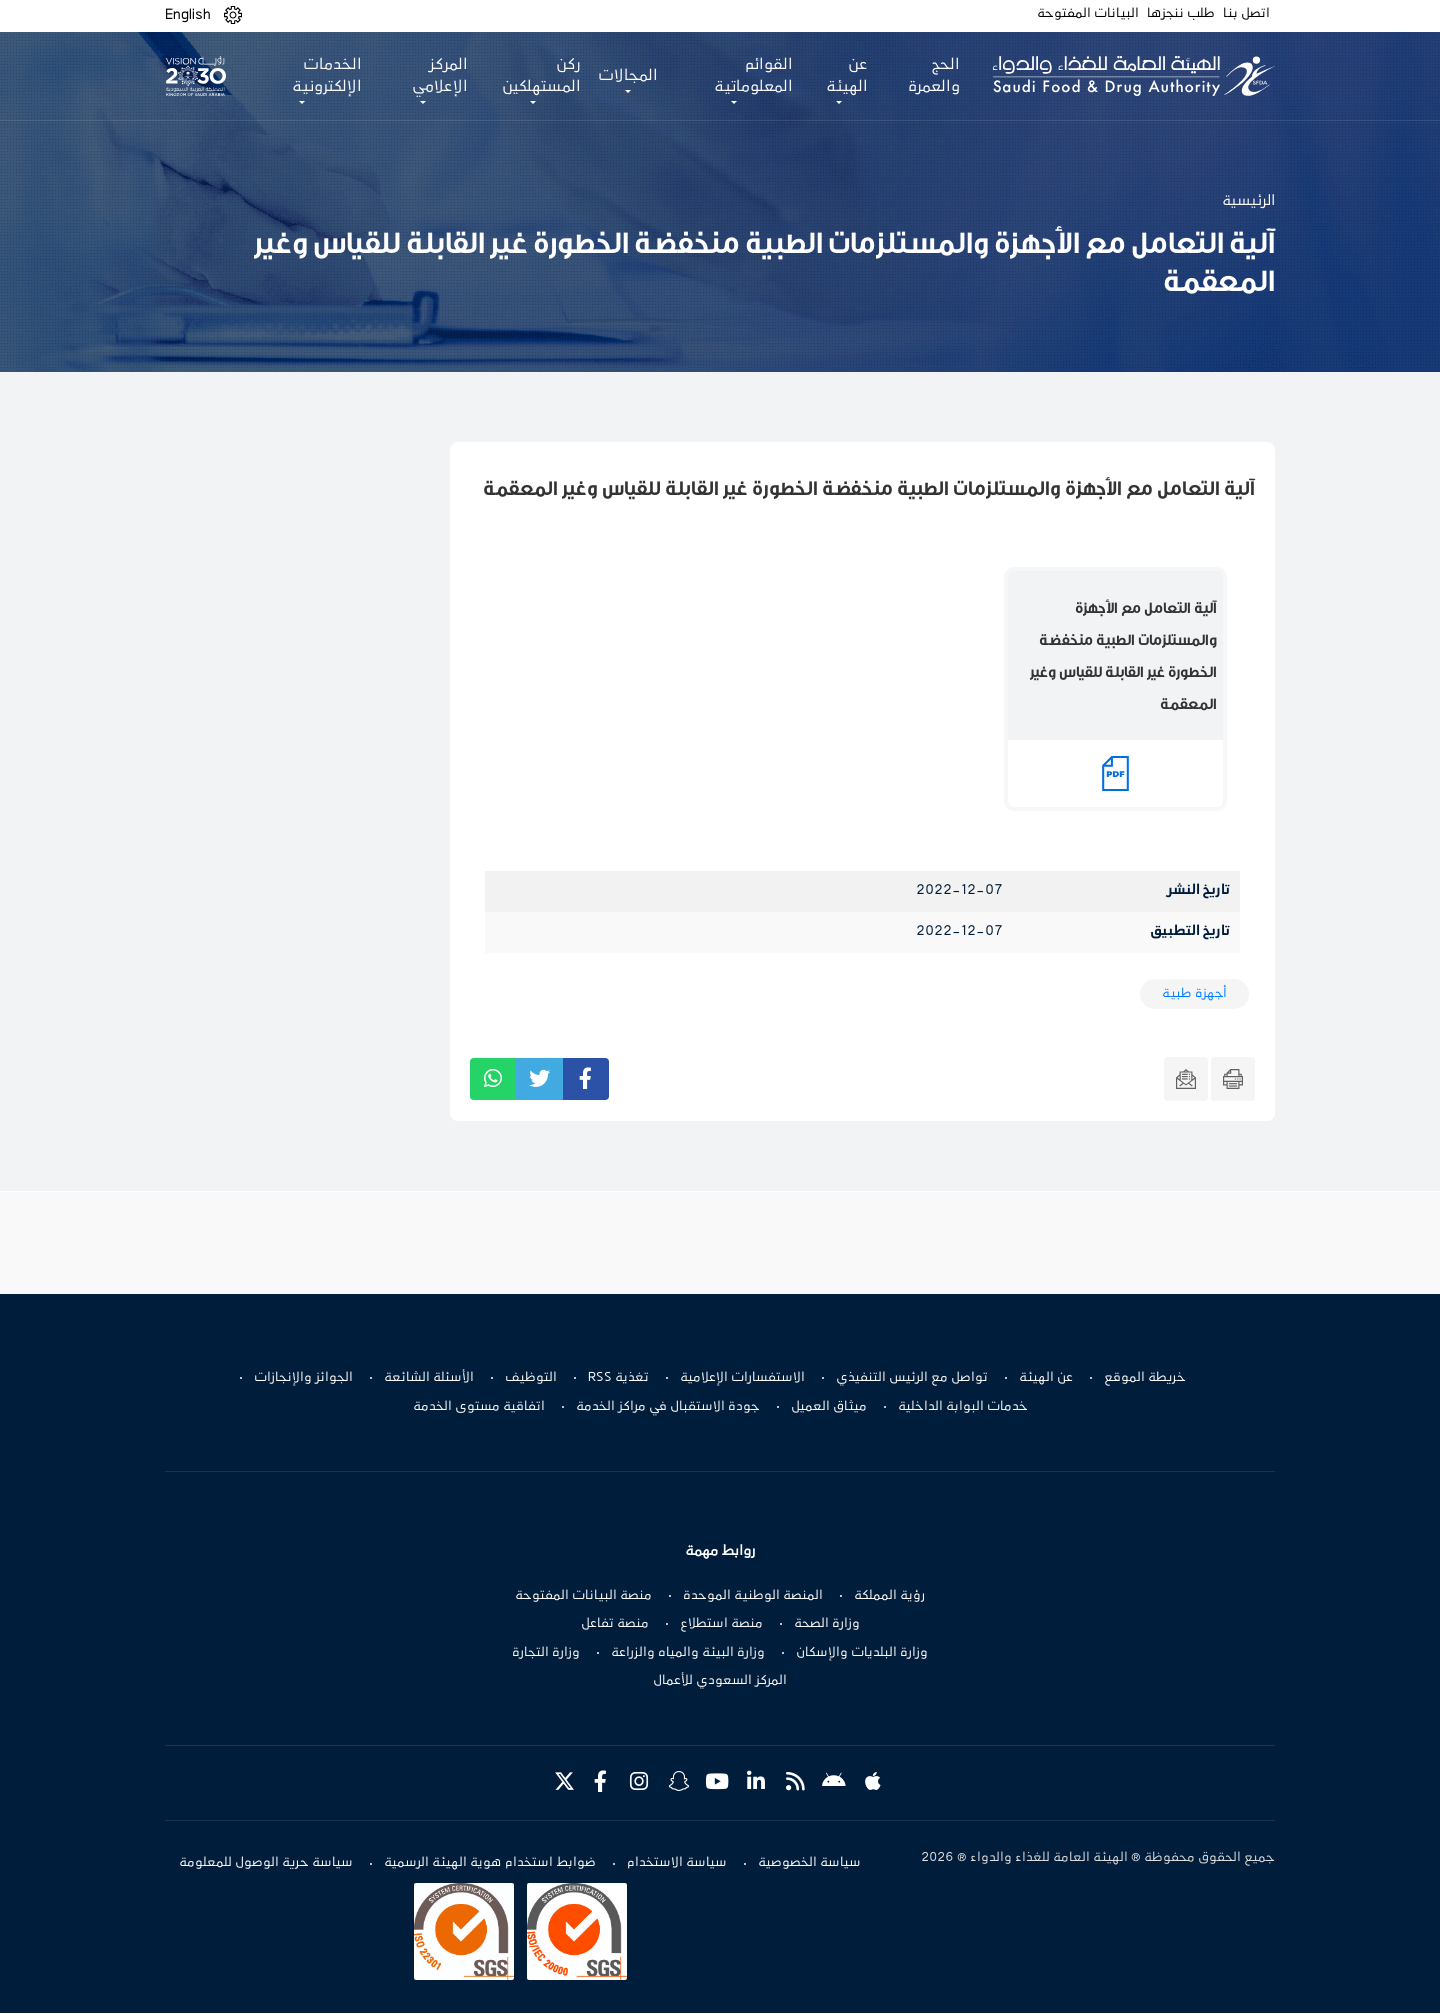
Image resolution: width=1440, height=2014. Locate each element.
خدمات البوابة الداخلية (963, 1407)
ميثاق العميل (829, 1407)
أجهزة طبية (1194, 994)
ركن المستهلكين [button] (539, 76)
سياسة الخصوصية (809, 1864)
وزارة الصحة (827, 1624)
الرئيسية (1248, 201)
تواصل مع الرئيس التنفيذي (912, 1378)
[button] (233, 15)
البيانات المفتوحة (1088, 14)
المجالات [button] (626, 76)
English (188, 15)
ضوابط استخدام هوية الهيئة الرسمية (490, 1864)
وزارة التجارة (546, 1653)
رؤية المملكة (889, 1596)
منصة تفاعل (615, 1624)
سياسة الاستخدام (677, 1864)
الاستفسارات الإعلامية (742, 1378)
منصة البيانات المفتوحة (583, 1596)
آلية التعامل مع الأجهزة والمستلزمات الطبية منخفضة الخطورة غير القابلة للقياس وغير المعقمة (1123, 656)
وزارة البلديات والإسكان (862, 1653)
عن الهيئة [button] (843, 76)
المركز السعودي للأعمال (720, 1681)
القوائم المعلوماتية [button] (750, 76)
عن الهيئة (1046, 1378)
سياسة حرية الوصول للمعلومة (266, 1864)
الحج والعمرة (930, 76)
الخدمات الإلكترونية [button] (326, 76)
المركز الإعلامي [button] (438, 76)
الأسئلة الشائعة (429, 1378)
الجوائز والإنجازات (303, 1378)
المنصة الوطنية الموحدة (753, 1596)
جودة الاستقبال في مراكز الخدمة (668, 1407)
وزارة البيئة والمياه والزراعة (688, 1653)
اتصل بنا (1246, 14)
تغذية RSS (618, 1378)
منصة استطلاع (721, 1624)
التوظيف (531, 1378)
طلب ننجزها (1181, 14)
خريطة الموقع (1145, 1378)
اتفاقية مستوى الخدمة (479, 1407)
